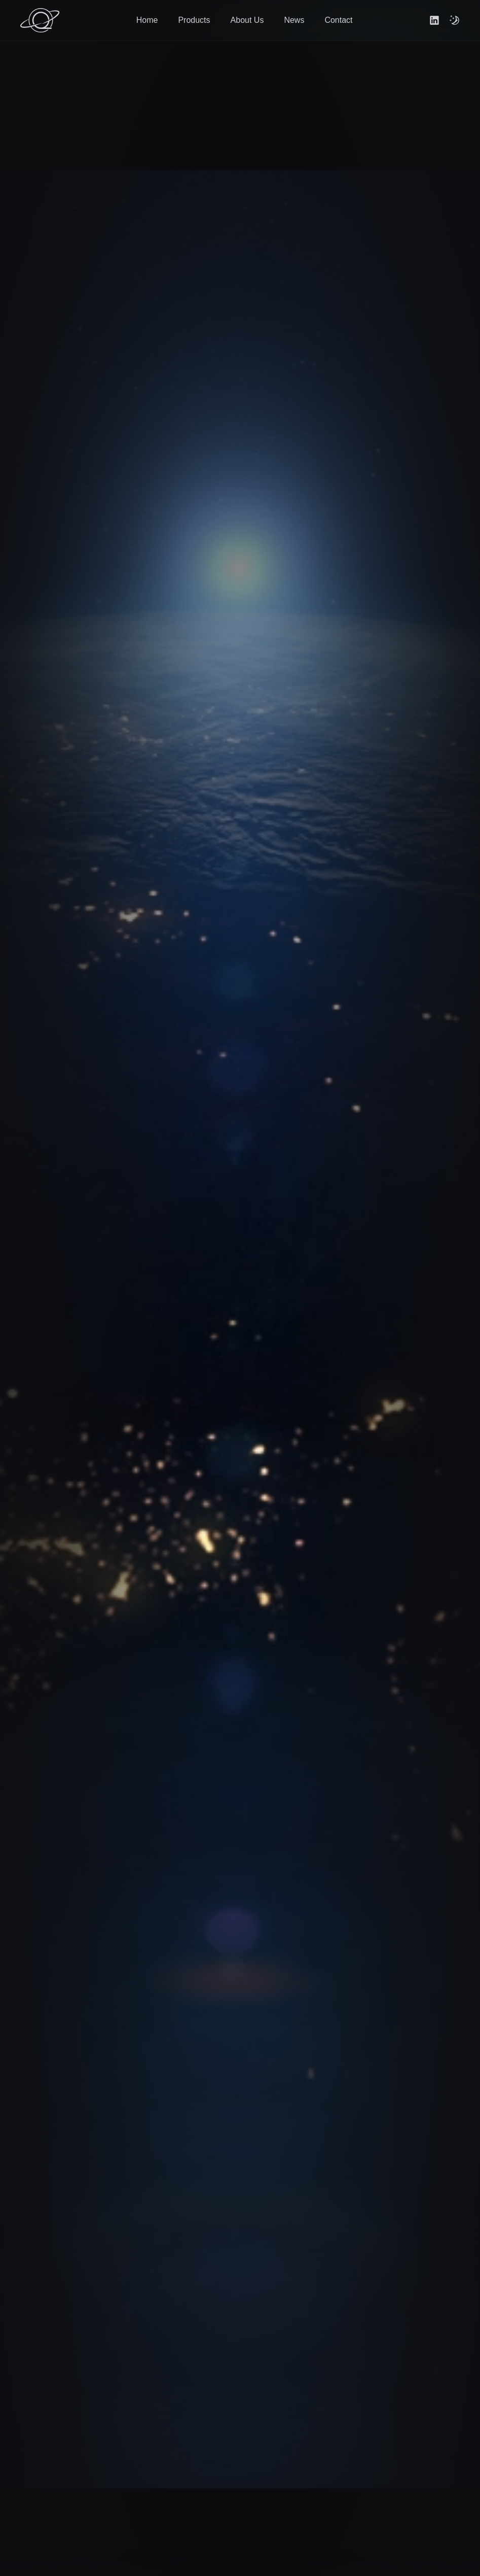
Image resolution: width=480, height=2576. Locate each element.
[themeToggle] (455, 20)
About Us (247, 20)
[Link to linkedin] (434, 20)
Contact (338, 20)
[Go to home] (39, 20)
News (294, 20)
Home (147, 20)
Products (194, 20)
